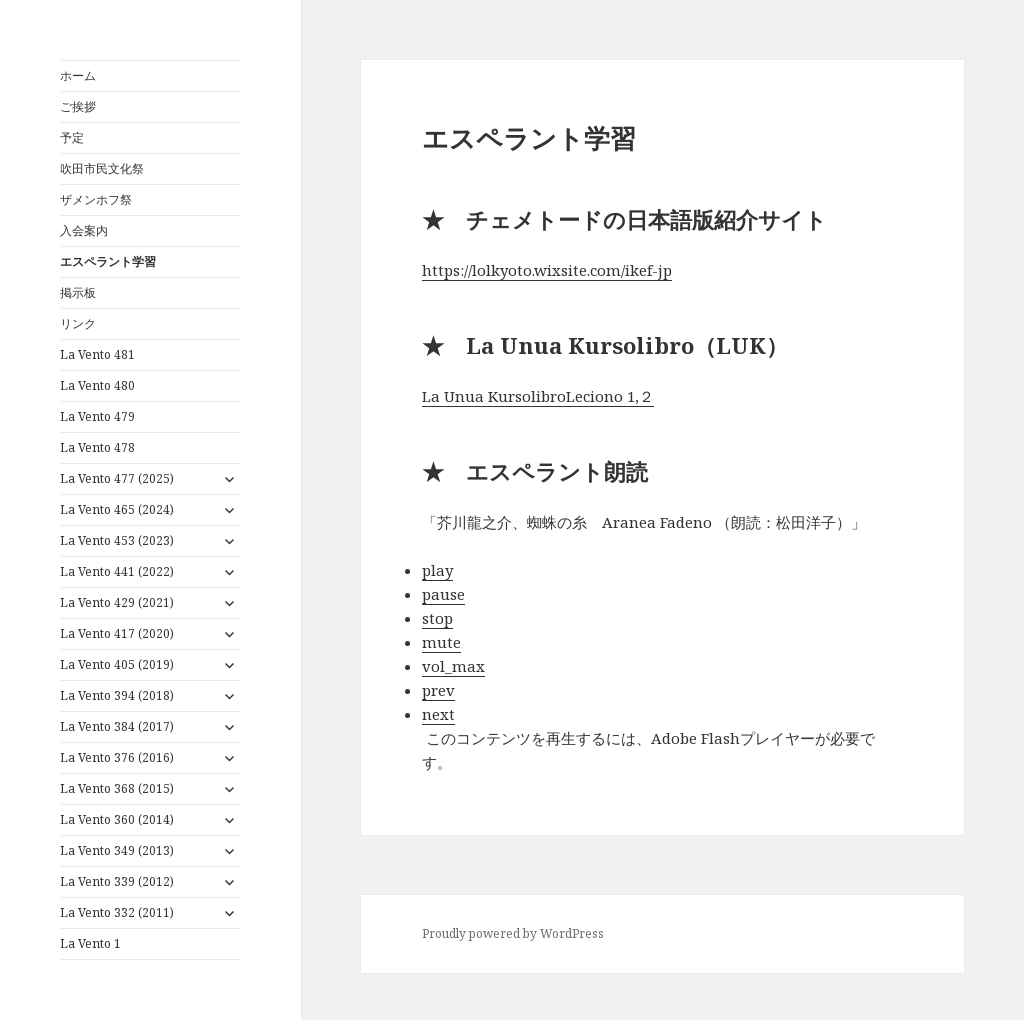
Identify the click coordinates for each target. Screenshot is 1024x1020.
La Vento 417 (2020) (117, 633)
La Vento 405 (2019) (117, 664)
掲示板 (78, 292)
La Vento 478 (97, 447)
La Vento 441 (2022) (117, 571)
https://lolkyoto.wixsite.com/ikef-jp (547, 270)
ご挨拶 (78, 106)
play (437, 570)
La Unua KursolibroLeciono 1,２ (538, 396)
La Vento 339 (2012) (117, 881)
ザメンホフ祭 (96, 199)
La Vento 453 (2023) (117, 540)
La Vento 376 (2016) (117, 757)
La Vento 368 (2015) (117, 788)
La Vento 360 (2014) (117, 819)
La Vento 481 (97, 354)
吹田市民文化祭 (102, 168)
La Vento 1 (90, 943)
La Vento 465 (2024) (117, 509)
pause (443, 594)
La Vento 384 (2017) (117, 726)
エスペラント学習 (108, 261)
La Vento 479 (97, 416)
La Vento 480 (97, 385)
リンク (78, 323)
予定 (72, 137)
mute (441, 642)
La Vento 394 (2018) (117, 695)
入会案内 (84, 230)
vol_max (453, 666)
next (438, 714)
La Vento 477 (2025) (117, 478)
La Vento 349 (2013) (117, 850)
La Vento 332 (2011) (117, 912)
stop (437, 618)
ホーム (78, 75)
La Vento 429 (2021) (117, 602)
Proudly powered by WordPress (513, 933)
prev (438, 690)
